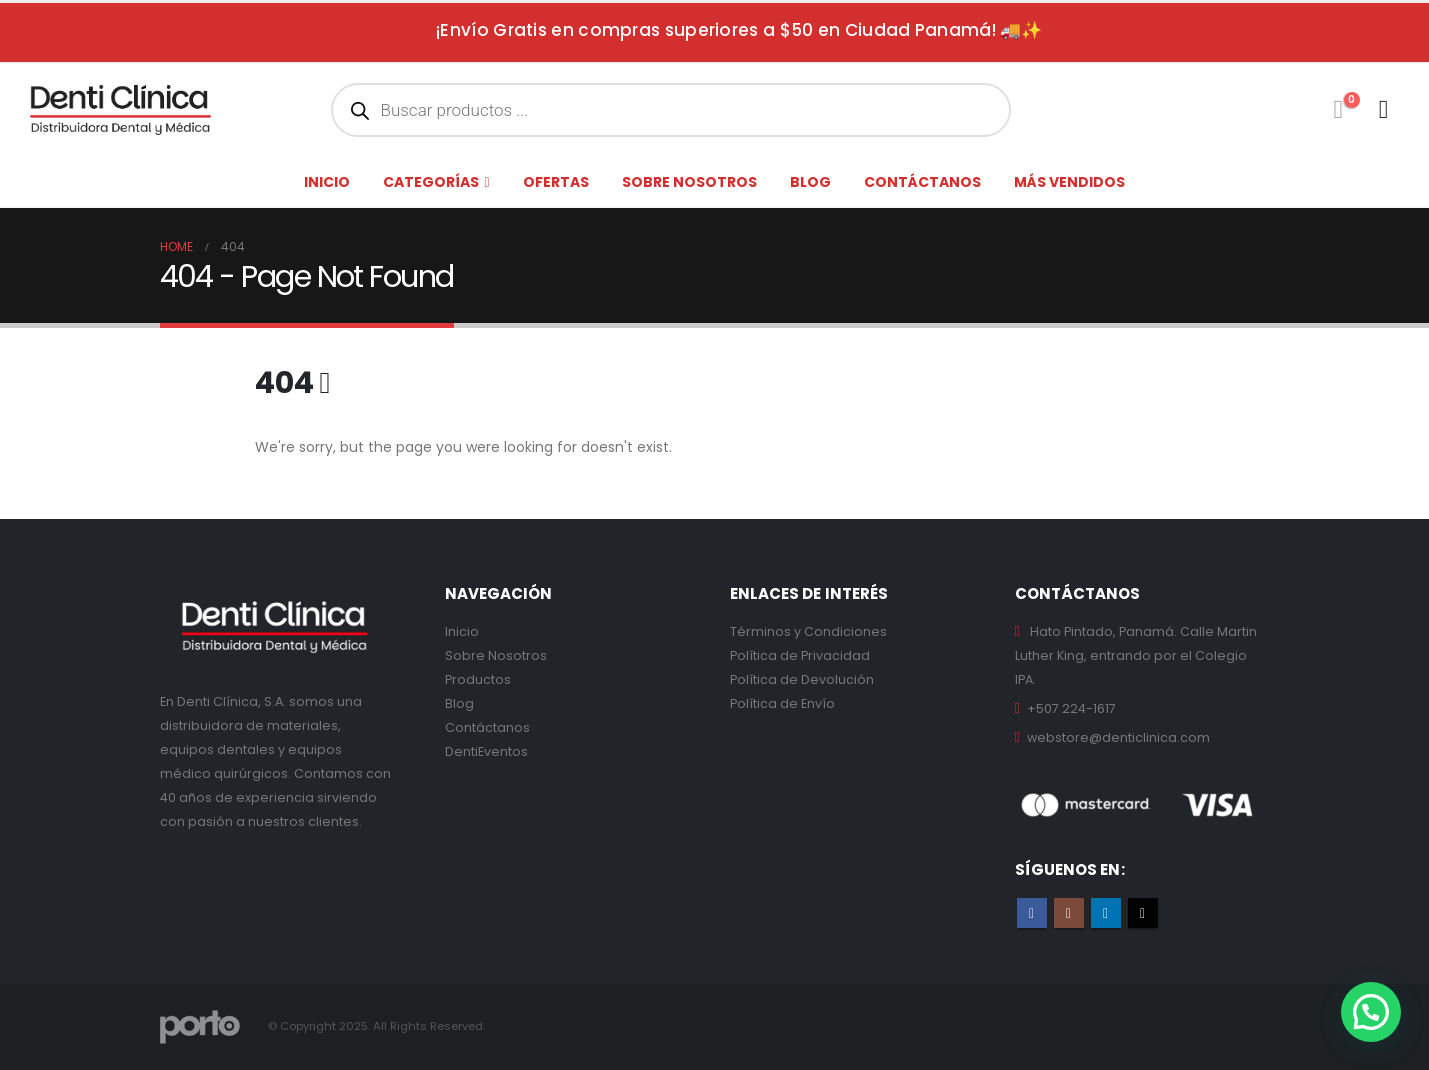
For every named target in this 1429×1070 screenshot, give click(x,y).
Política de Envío (782, 703)
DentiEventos (486, 751)
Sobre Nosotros (496, 655)
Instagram (1069, 913)
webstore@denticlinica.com (1118, 737)
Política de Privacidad (800, 655)
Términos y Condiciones (808, 631)
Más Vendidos (1069, 182)
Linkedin (1106, 913)
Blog (810, 182)
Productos (478, 679)
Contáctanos (922, 182)
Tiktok (1143, 913)
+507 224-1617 (1071, 708)
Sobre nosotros (689, 182)
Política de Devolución (802, 679)
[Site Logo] (120, 110)
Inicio (327, 182)
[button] (1371, 1012)
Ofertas (556, 182)
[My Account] (1383, 110)
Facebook (1032, 913)
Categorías (431, 182)
